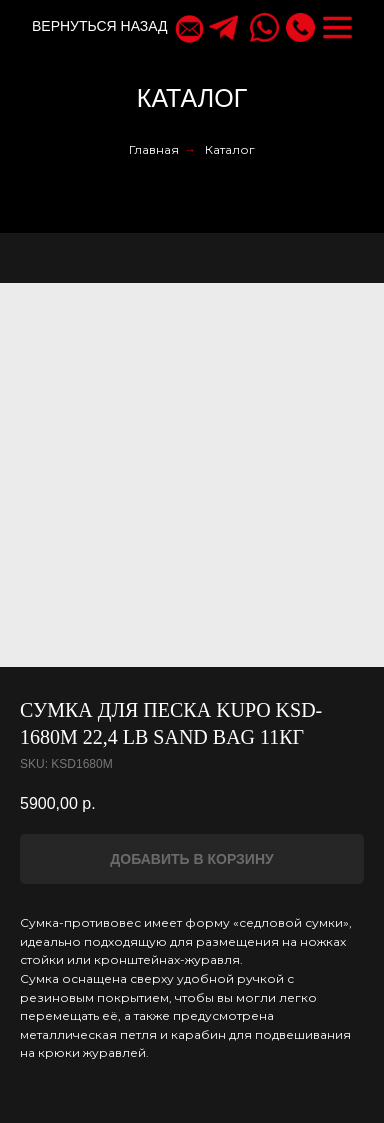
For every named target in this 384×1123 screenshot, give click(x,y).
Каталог (230, 149)
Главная (154, 149)
